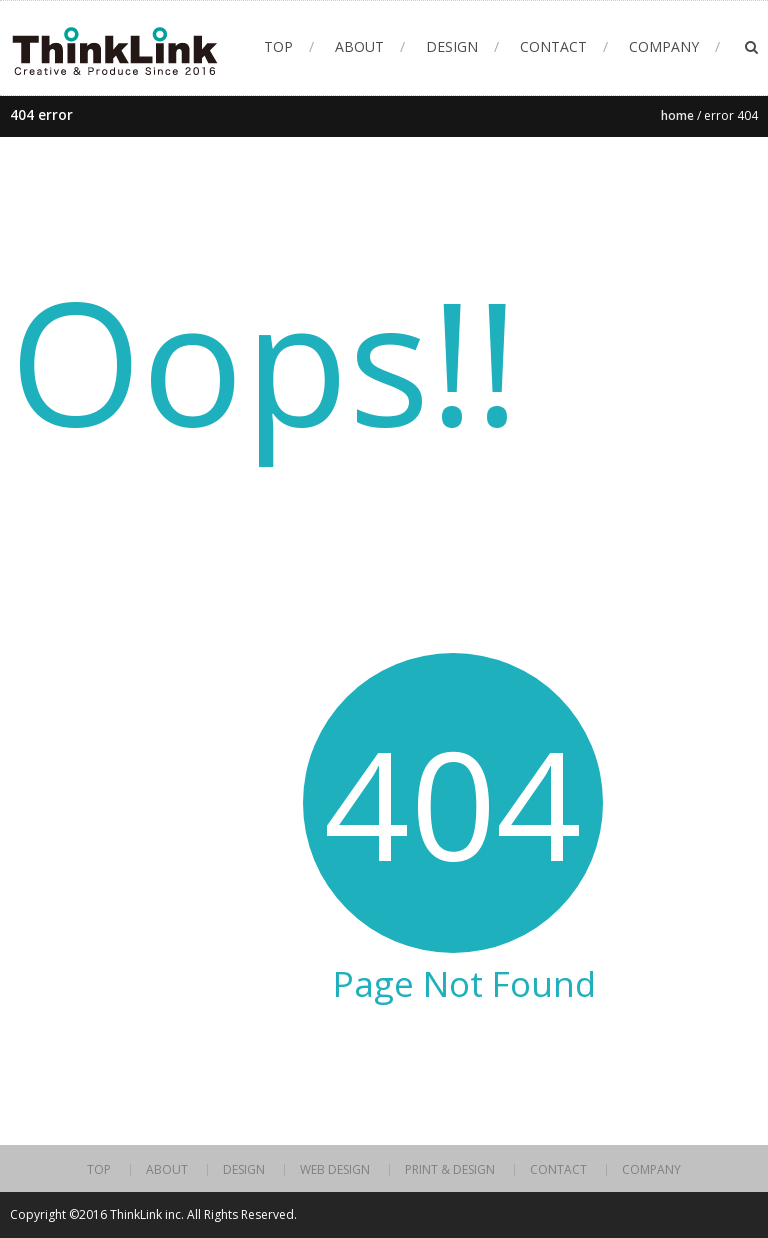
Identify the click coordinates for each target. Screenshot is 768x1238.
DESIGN (452, 46)
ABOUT (359, 46)
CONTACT (553, 46)
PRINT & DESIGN (450, 1170)
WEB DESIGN (335, 1170)
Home (677, 115)
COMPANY (664, 46)
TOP (278, 46)
